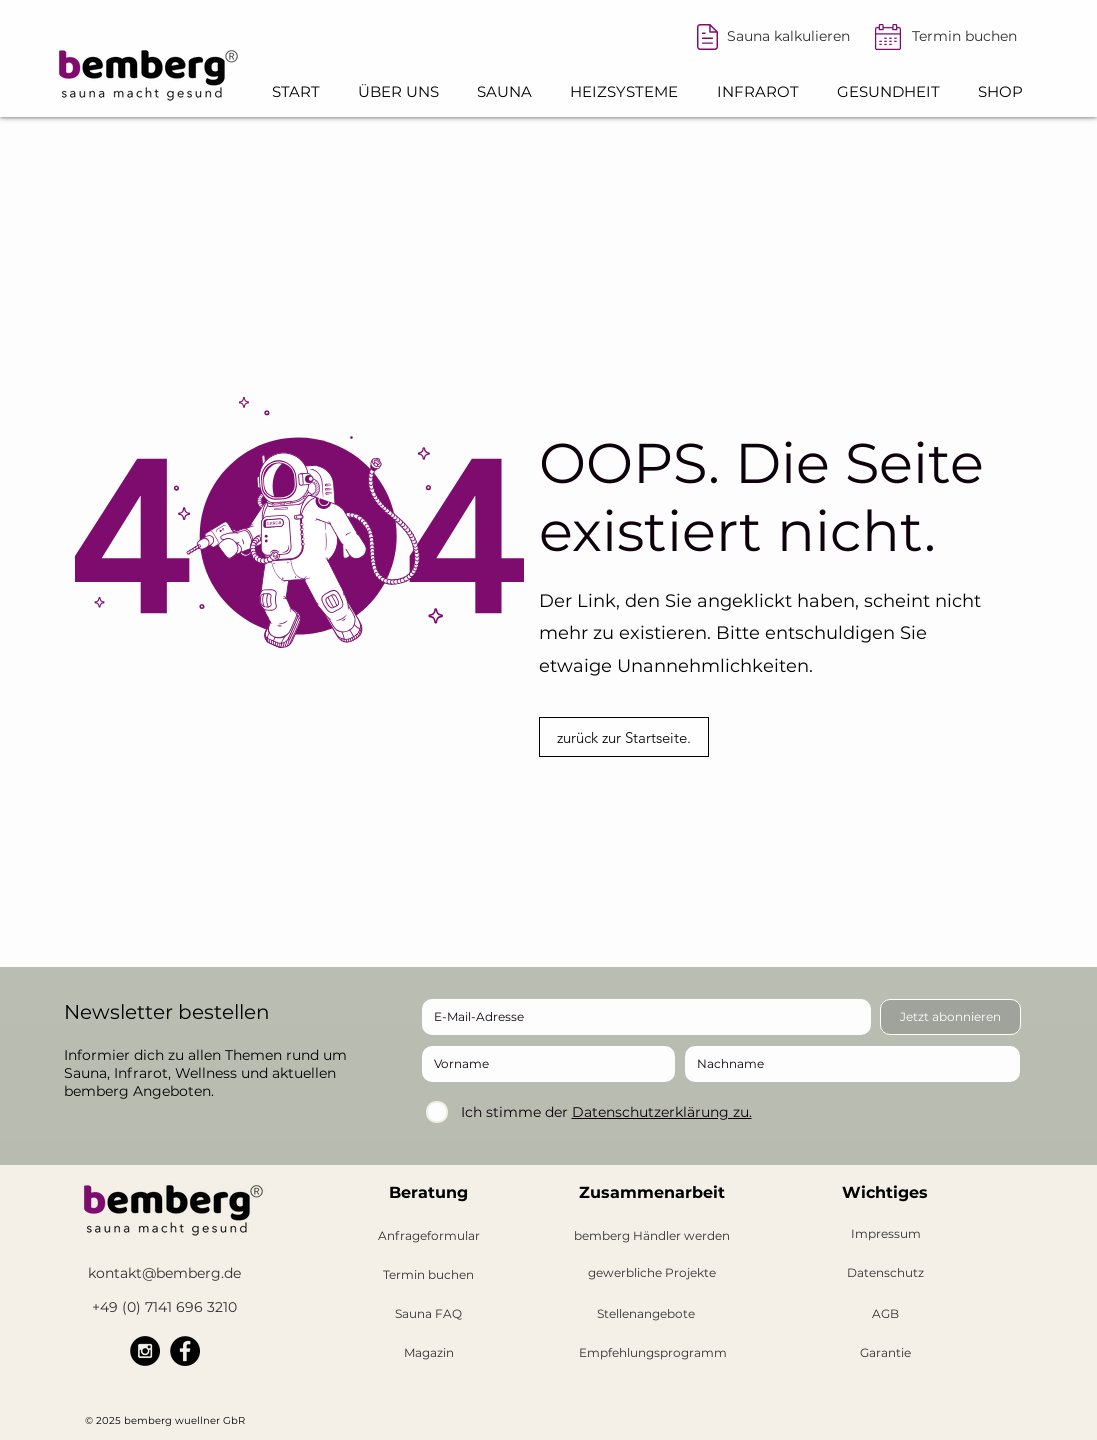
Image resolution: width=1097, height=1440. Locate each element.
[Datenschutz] (886, 1273)
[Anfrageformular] (429, 1236)
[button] (398, 91)
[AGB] (886, 1314)
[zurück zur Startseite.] (624, 737)
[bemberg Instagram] (145, 1351)
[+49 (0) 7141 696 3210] (165, 1307)
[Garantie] (885, 1353)
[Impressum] (886, 1234)
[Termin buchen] (965, 37)
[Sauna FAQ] (429, 1314)
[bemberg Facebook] (185, 1351)
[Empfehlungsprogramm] (653, 1353)
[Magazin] (429, 1353)
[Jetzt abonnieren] (950, 1017)
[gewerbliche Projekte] (652, 1273)
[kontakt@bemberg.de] (165, 1273)
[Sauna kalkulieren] (789, 37)
